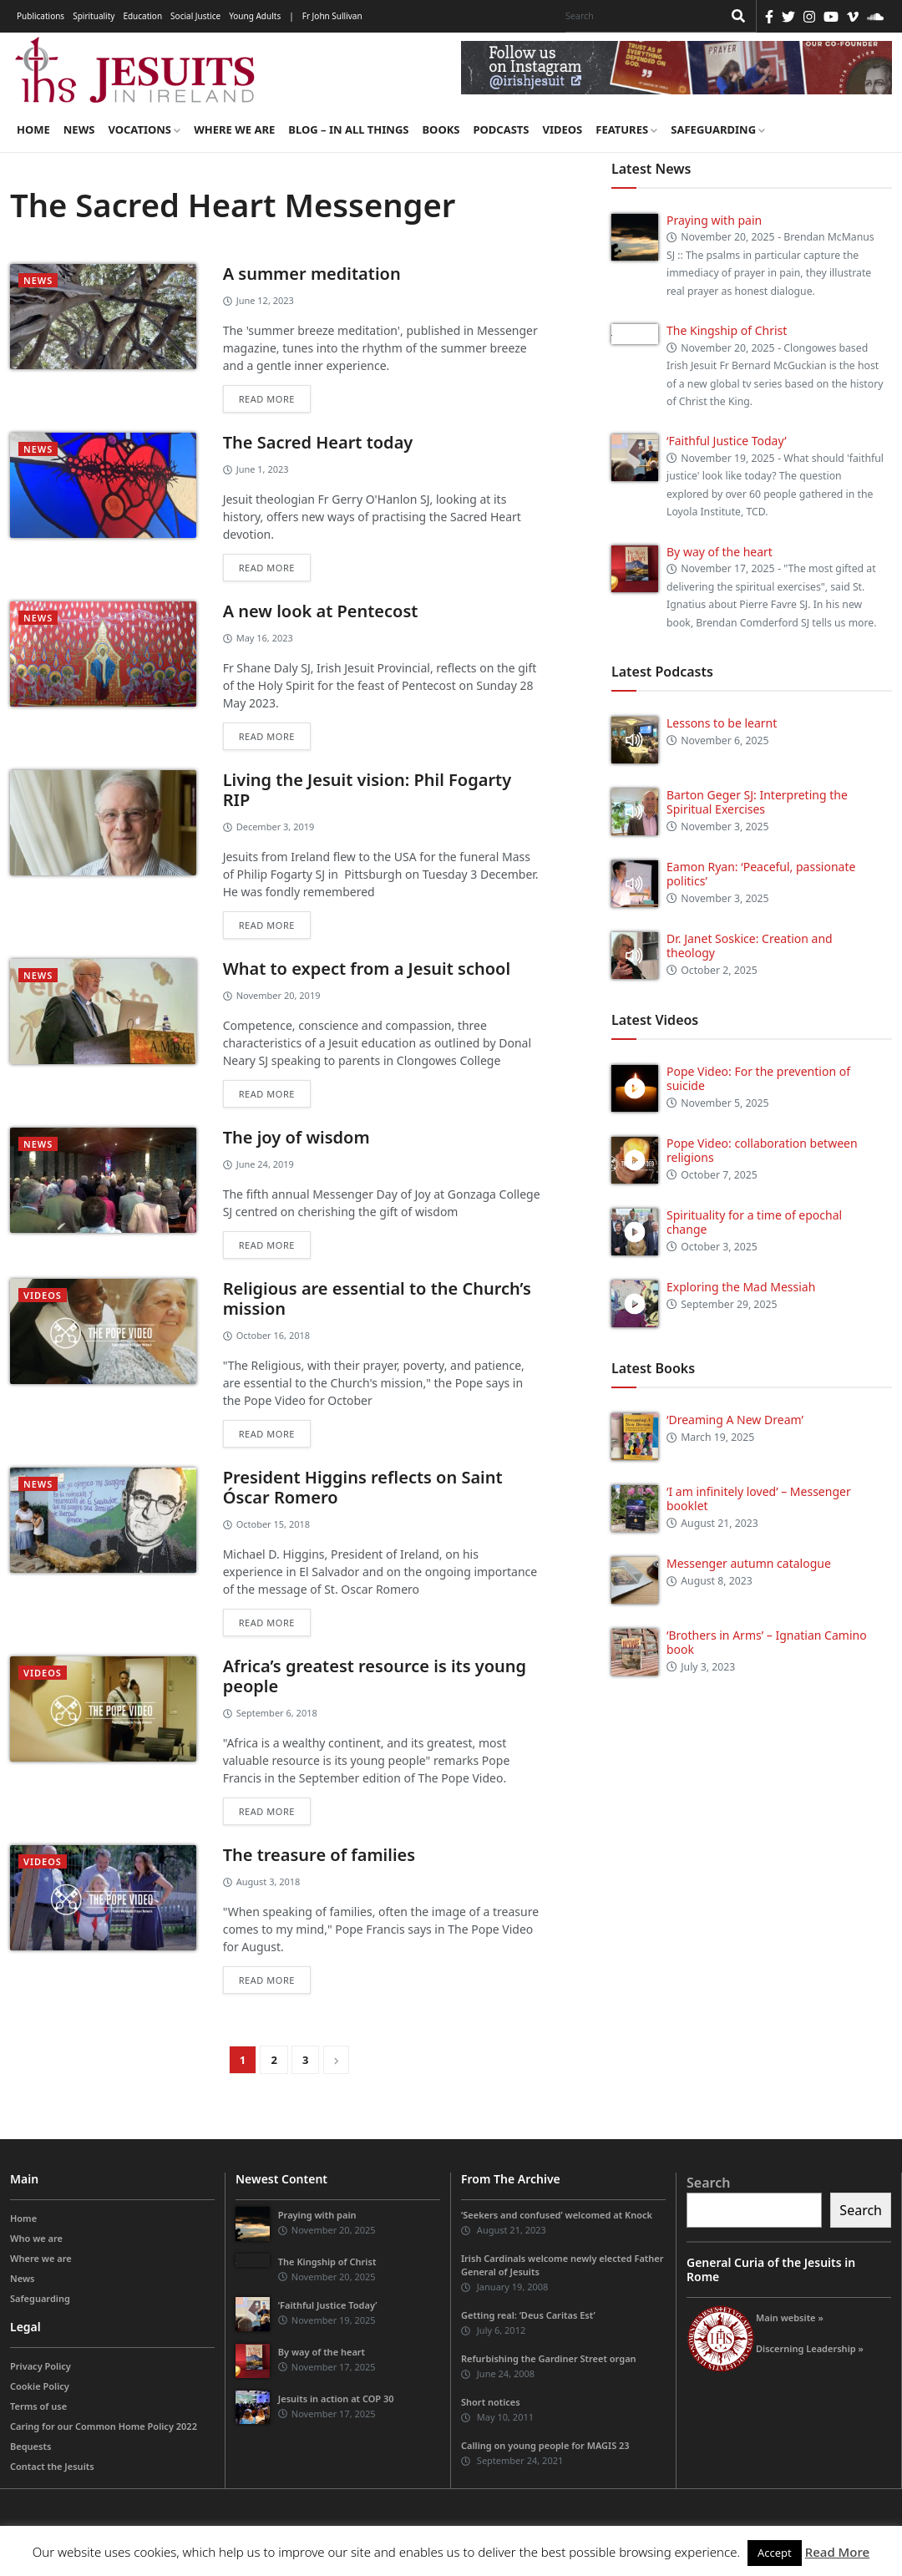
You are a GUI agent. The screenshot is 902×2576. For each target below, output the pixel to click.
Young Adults (255, 16)
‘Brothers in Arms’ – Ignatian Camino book (766, 1642)
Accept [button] (775, 2552)
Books (440, 129)
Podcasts (501, 129)
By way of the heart (719, 552)
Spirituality (93, 16)
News (79, 129)
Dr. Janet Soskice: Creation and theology (749, 946)
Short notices (490, 2402)
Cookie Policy (39, 2386)
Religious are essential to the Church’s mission (377, 1298)
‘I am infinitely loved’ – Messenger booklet (758, 1498)
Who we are (36, 2238)
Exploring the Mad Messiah (740, 1287)
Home (33, 129)
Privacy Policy (40, 2366)
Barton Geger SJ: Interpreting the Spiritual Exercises (757, 802)
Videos (563, 129)
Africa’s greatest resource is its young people (374, 1676)
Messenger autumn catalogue (748, 1563)
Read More (837, 2551)
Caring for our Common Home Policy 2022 (103, 2426)
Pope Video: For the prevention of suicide (758, 1078)
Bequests (30, 2446)
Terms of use (38, 2406)
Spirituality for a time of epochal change (754, 1222)
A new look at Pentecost (320, 611)
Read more (267, 399)
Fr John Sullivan (332, 16)
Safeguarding (718, 129)
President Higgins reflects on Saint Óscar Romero (363, 1487)
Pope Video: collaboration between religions (762, 1150)
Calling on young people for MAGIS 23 (545, 2445)
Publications (40, 16)
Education (142, 16)
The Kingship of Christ (726, 330)
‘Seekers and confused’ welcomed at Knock (556, 2214)
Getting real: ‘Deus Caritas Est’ (528, 2315)
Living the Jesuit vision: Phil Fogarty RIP (367, 789)
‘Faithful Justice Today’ (726, 441)
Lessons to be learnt (721, 723)
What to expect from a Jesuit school (366, 968)
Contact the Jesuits (52, 2466)
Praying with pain (714, 220)
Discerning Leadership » (810, 2348)
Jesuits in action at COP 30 (336, 2398)
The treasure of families (319, 1854)
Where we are (234, 129)
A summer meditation (312, 273)
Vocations (144, 129)
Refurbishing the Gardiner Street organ (548, 2358)
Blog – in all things (348, 129)
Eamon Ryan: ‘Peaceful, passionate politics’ (760, 874)
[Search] (639, 16)
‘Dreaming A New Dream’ (734, 1419)
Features (626, 129)
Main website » (789, 2317)
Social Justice (195, 16)
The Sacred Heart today (318, 442)
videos (42, 1295)
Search (708, 2182)
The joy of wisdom (296, 1137)
